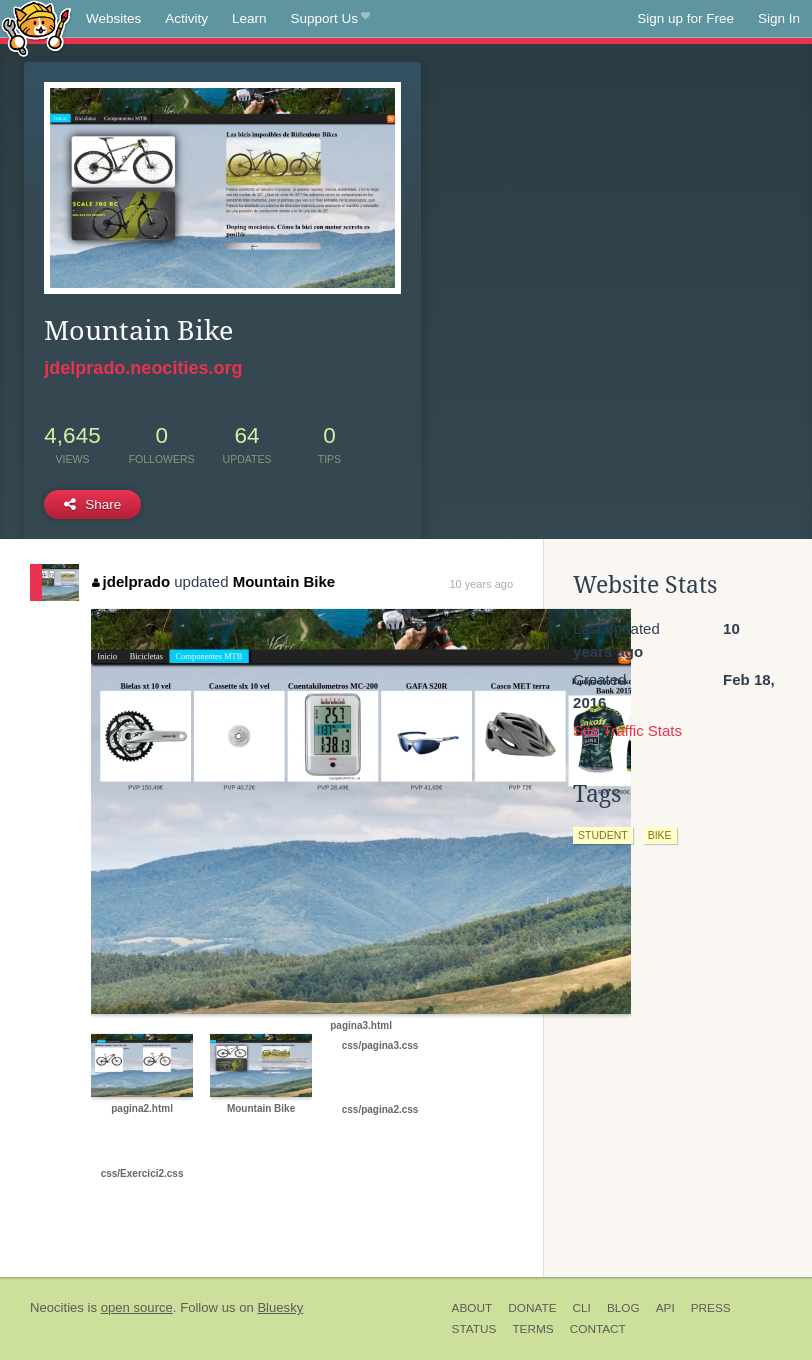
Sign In (779, 18)
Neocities (57, 1307)
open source (137, 1307)
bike (660, 835)
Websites (113, 18)
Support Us (330, 19)
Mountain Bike (284, 581)
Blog (623, 1308)
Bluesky (280, 1307)
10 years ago (481, 584)
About (472, 1308)
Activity (186, 18)
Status (474, 1329)
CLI (582, 1308)
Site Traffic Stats (627, 730)
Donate (532, 1308)
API (665, 1308)
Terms (532, 1329)
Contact (598, 1329)
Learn (249, 18)
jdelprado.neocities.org (143, 368)
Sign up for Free (685, 18)
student (603, 835)
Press (711, 1308)
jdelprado (131, 581)
